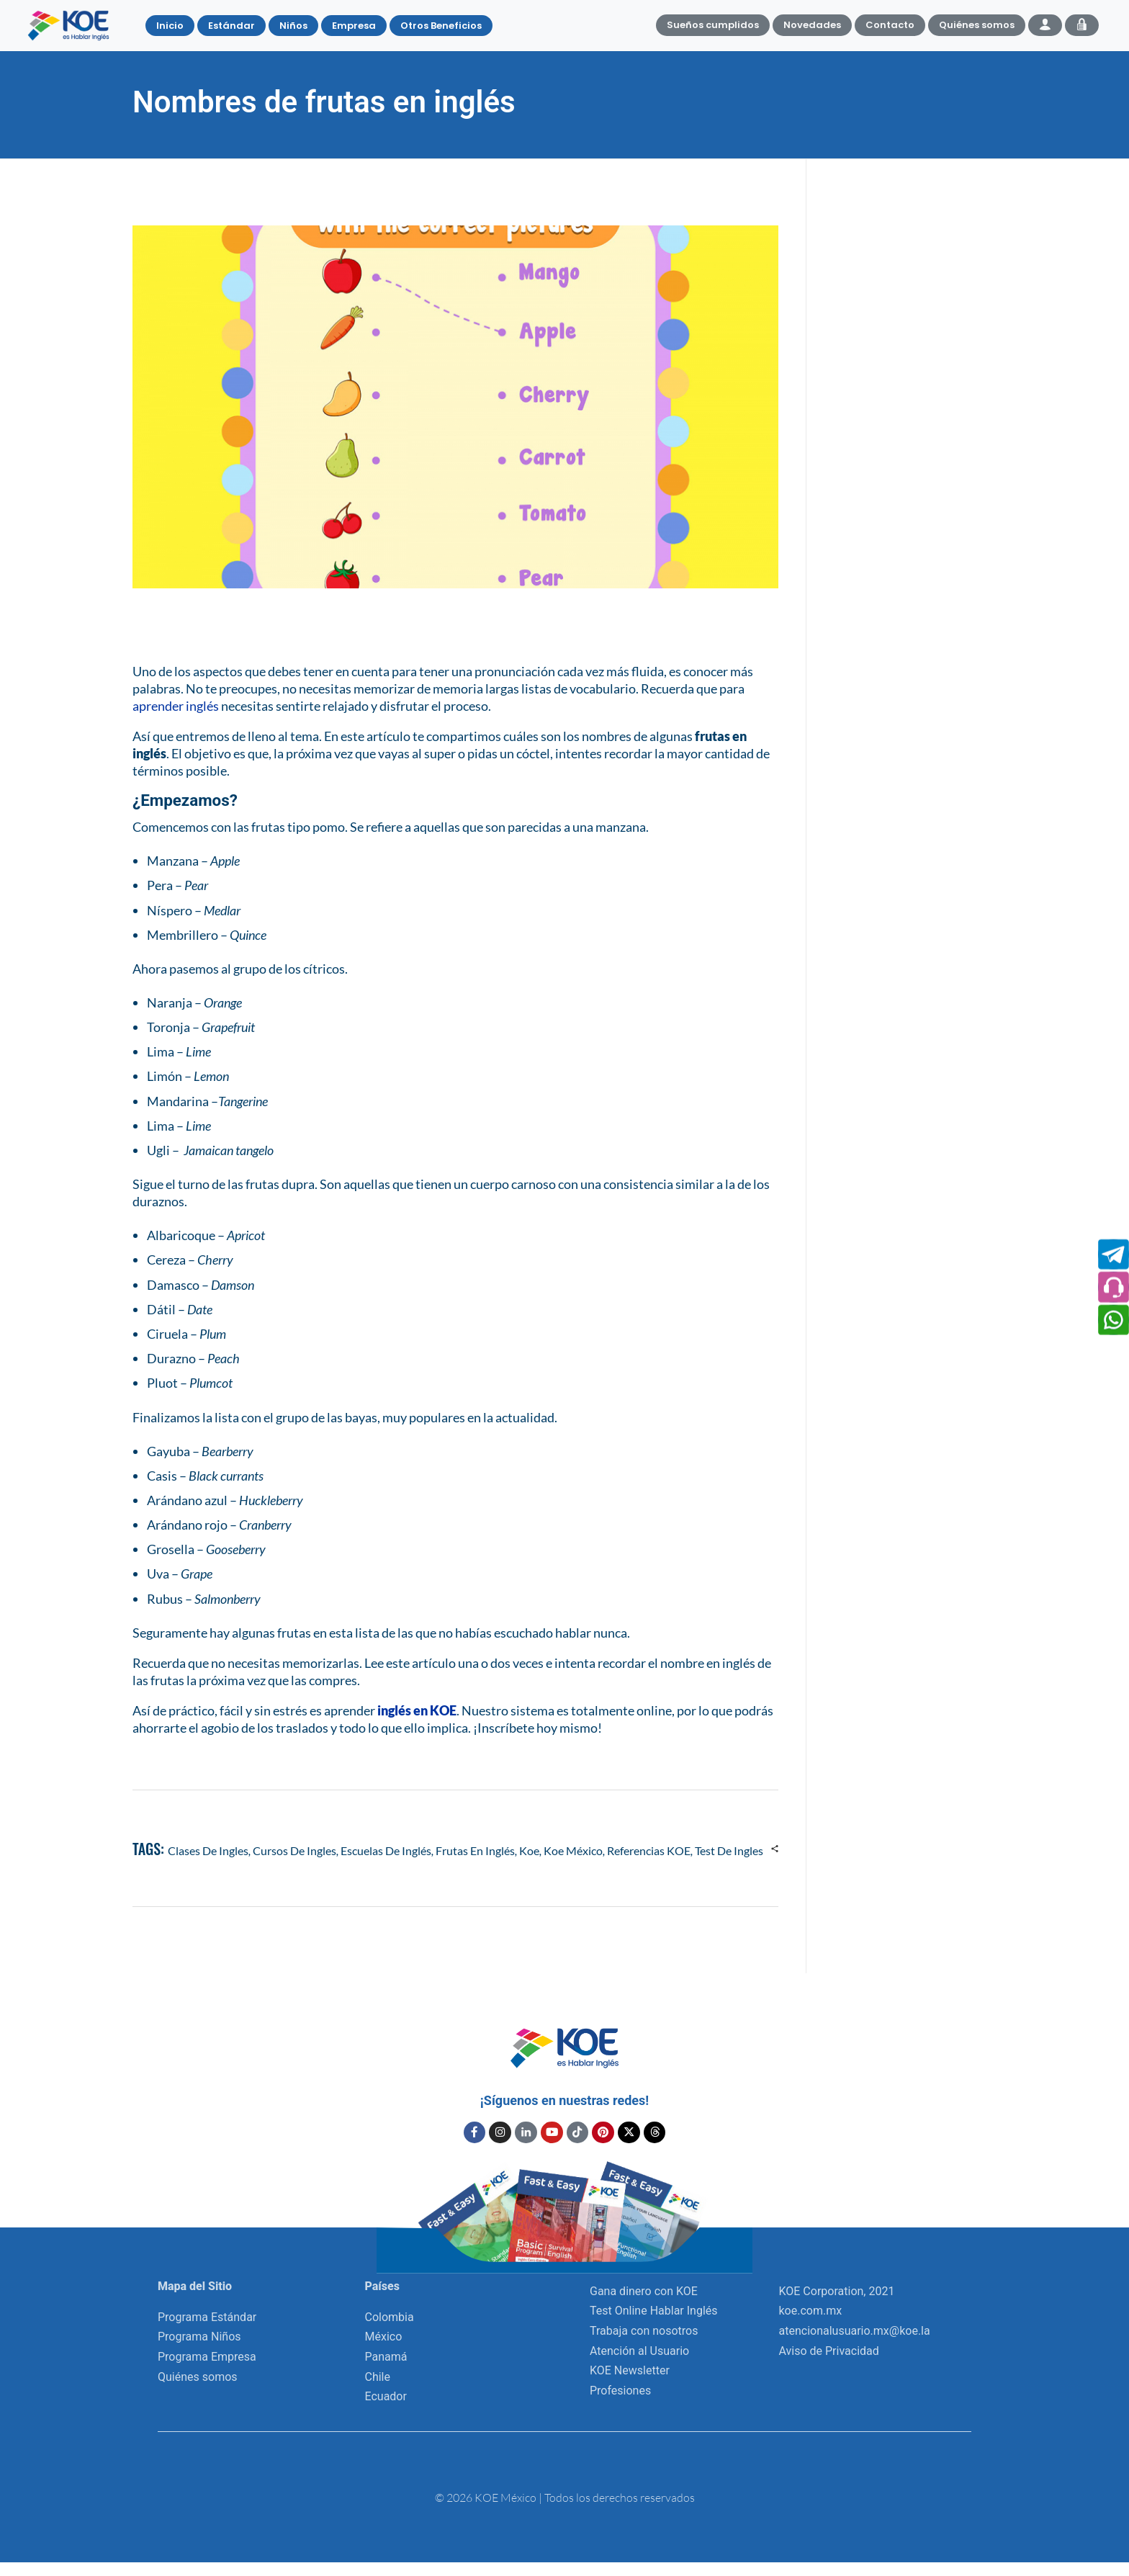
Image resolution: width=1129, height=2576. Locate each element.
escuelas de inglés (386, 1850)
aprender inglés (175, 706)
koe (529, 1850)
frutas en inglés (475, 1850)
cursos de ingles (294, 1850)
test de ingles (729, 1850)
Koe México (573, 1850)
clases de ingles (208, 1850)
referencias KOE (649, 1850)
